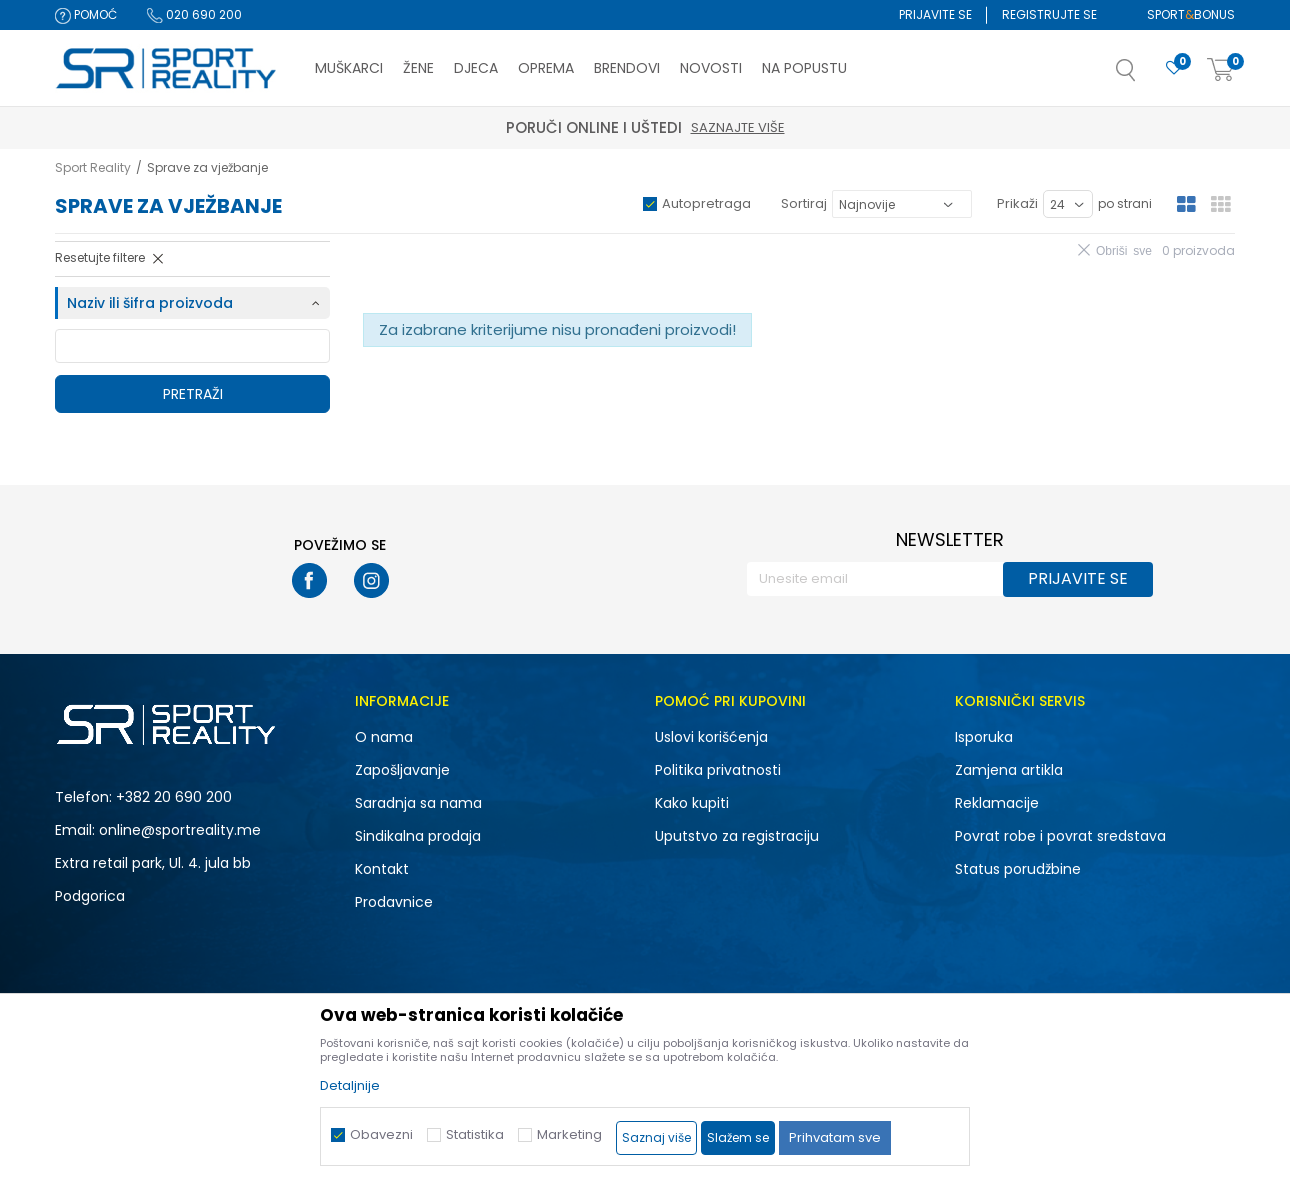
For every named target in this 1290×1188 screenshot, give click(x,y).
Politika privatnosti (718, 770)
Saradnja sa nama (418, 803)
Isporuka (984, 737)
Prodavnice (394, 902)
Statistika (475, 1134)
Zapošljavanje (402, 770)
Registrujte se (1049, 14)
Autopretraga (706, 203)
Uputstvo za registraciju (737, 836)
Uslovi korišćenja (711, 737)
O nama (384, 737)
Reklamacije (997, 803)
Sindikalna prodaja (418, 836)
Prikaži (1017, 203)
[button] (1146, 76)
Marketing (569, 1134)
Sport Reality (93, 167)
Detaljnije (350, 1085)
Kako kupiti (692, 803)
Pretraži (193, 394)
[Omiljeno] (1174, 68)
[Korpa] (1221, 70)
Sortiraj (804, 203)
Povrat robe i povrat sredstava (1060, 836)
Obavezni (381, 1134)
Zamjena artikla (1009, 770)
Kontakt (382, 869)
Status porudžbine (1018, 869)
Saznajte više (738, 127)
